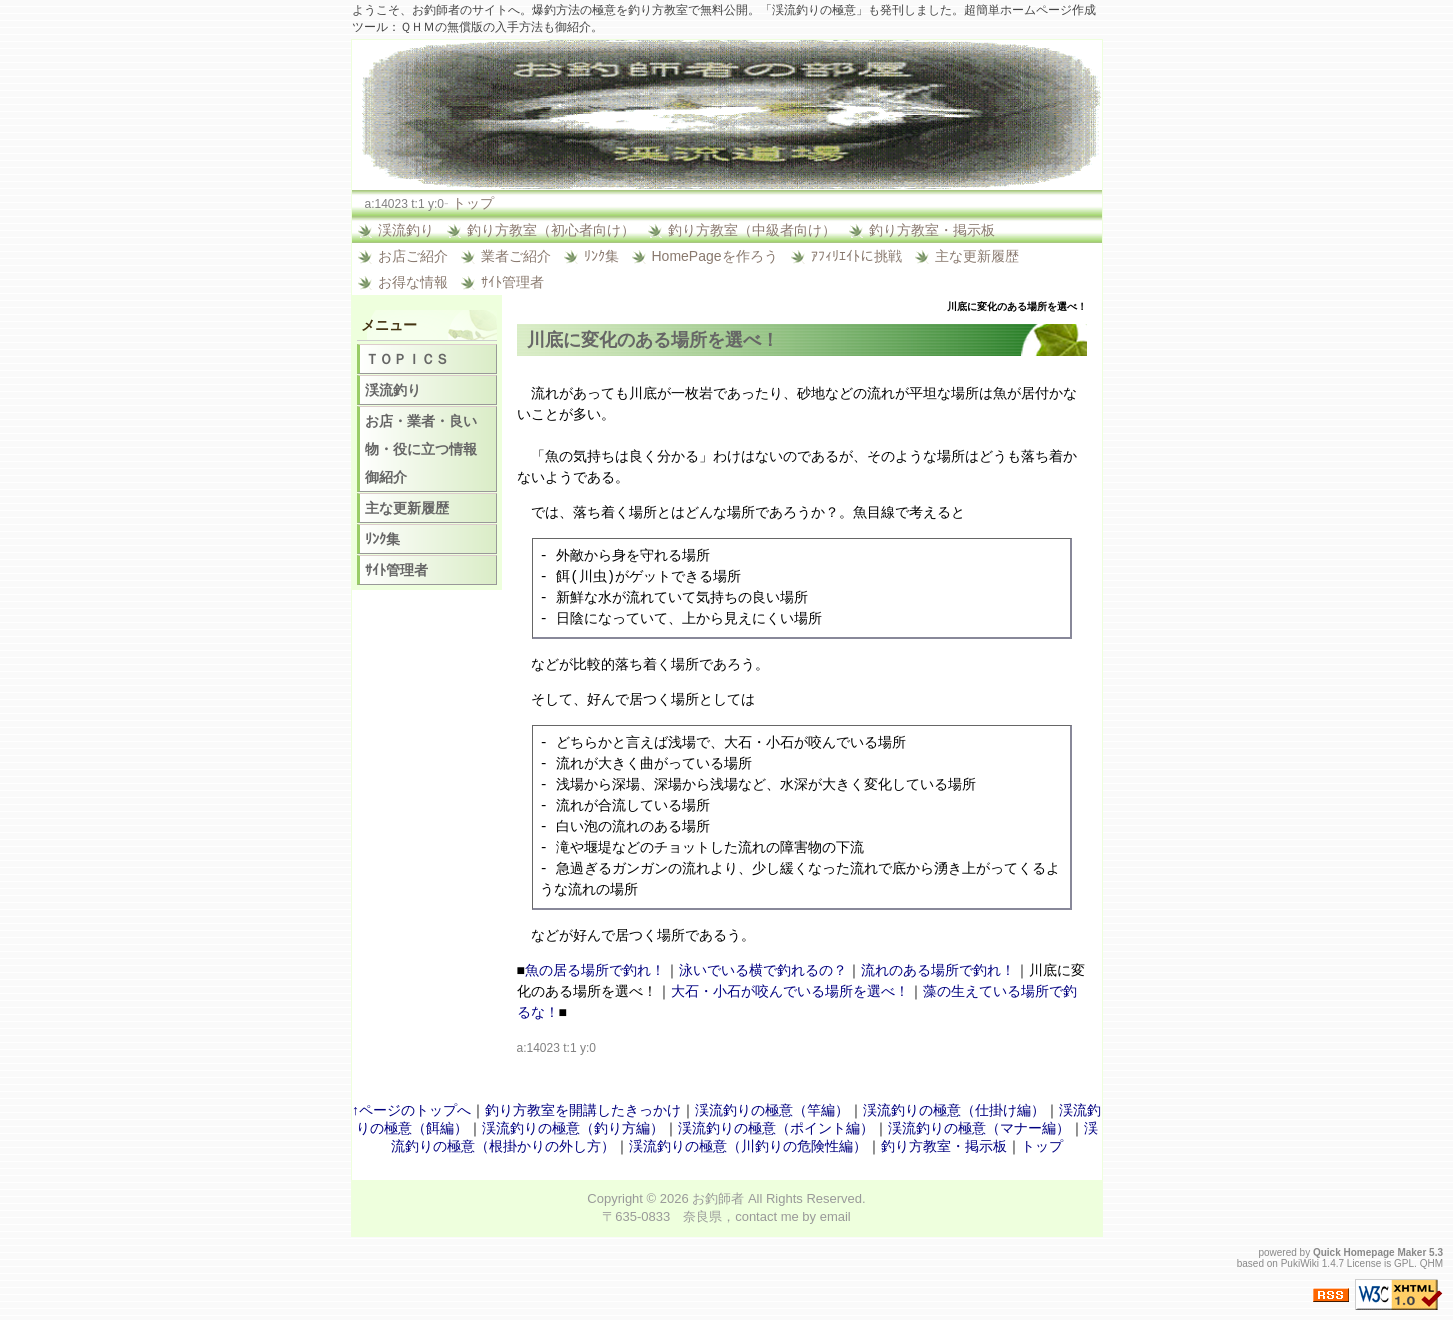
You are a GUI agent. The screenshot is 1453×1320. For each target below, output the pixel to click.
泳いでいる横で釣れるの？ (763, 970)
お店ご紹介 (413, 256)
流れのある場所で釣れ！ (938, 970)
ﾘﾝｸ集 (601, 256)
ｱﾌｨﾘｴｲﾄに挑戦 (856, 256)
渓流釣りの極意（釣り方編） (573, 1128)
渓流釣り (406, 230)
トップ (473, 203)
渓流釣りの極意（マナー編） (979, 1128)
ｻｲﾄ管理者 (512, 282)
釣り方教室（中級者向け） (752, 230)
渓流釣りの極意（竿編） (772, 1110)
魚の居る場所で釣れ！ (595, 970)
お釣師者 (718, 1198)
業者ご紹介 (516, 256)
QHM (1431, 1263)
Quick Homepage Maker (1369, 1252)
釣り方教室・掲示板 (932, 230)
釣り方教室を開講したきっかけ (583, 1110)
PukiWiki (1300, 1263)
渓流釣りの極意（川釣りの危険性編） (748, 1146)
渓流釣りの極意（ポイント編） (776, 1128)
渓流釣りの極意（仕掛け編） (954, 1110)
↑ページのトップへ (411, 1110)
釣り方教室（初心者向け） (551, 230)
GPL (1404, 1263)
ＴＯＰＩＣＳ (407, 359)
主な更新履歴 (977, 256)
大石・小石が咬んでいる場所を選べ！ (790, 991)
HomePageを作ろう (715, 256)
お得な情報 (413, 282)
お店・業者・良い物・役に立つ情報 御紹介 (428, 449)
